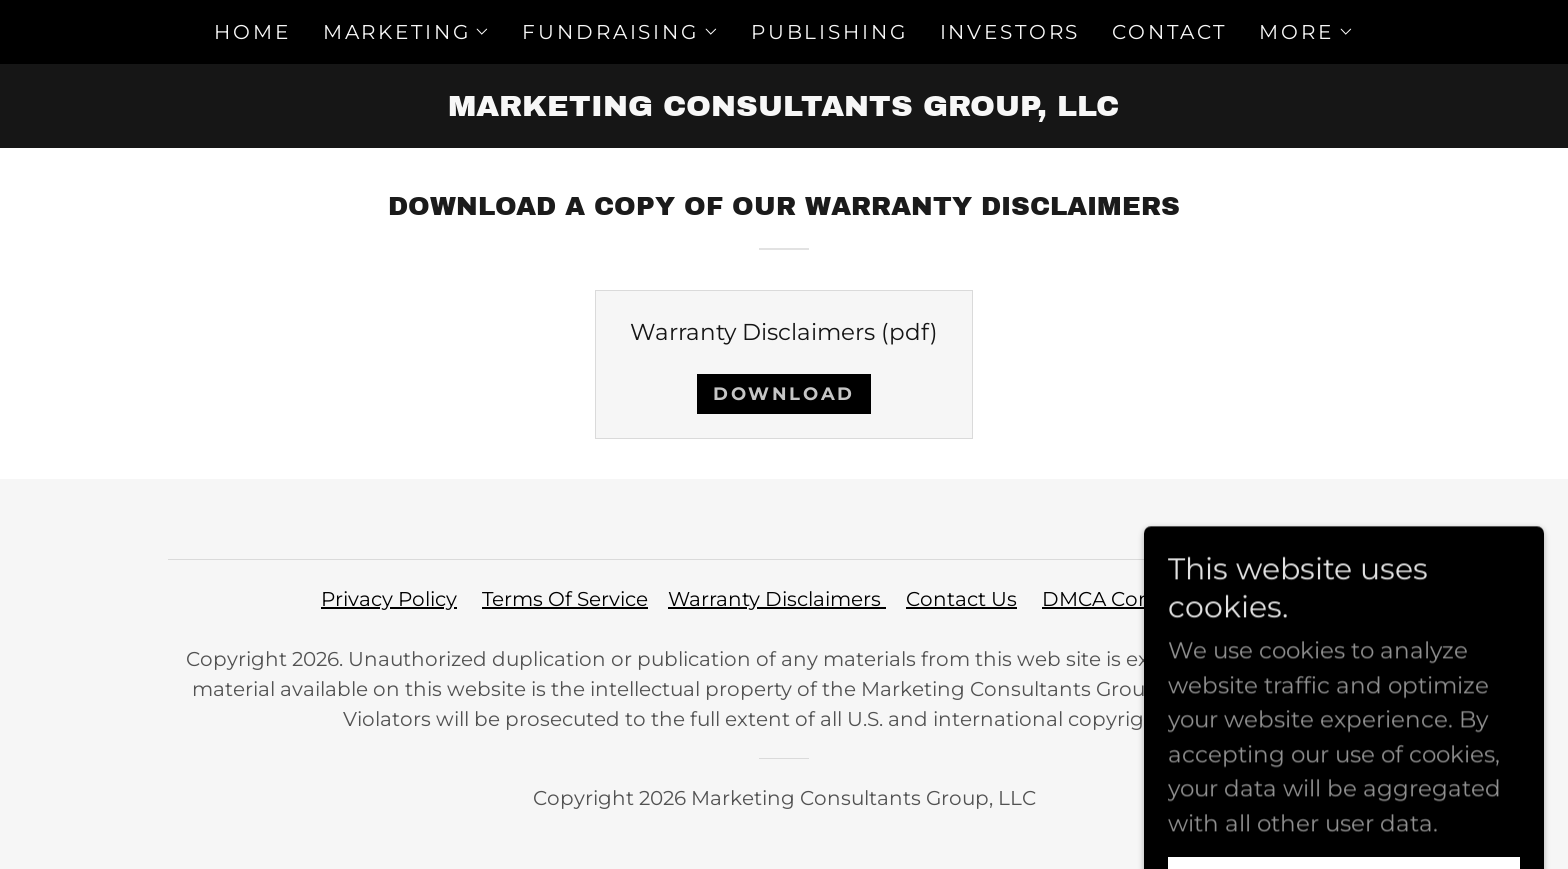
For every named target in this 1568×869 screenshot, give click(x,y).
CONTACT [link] (1169, 32)
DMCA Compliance (1137, 599)
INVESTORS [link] (1010, 32)
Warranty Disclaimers (777, 599)
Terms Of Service (565, 599)
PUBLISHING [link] (829, 32)
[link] (783, 108)
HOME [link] (252, 32)
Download (784, 394)
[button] (407, 32)
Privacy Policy (389, 599)
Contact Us (961, 599)
